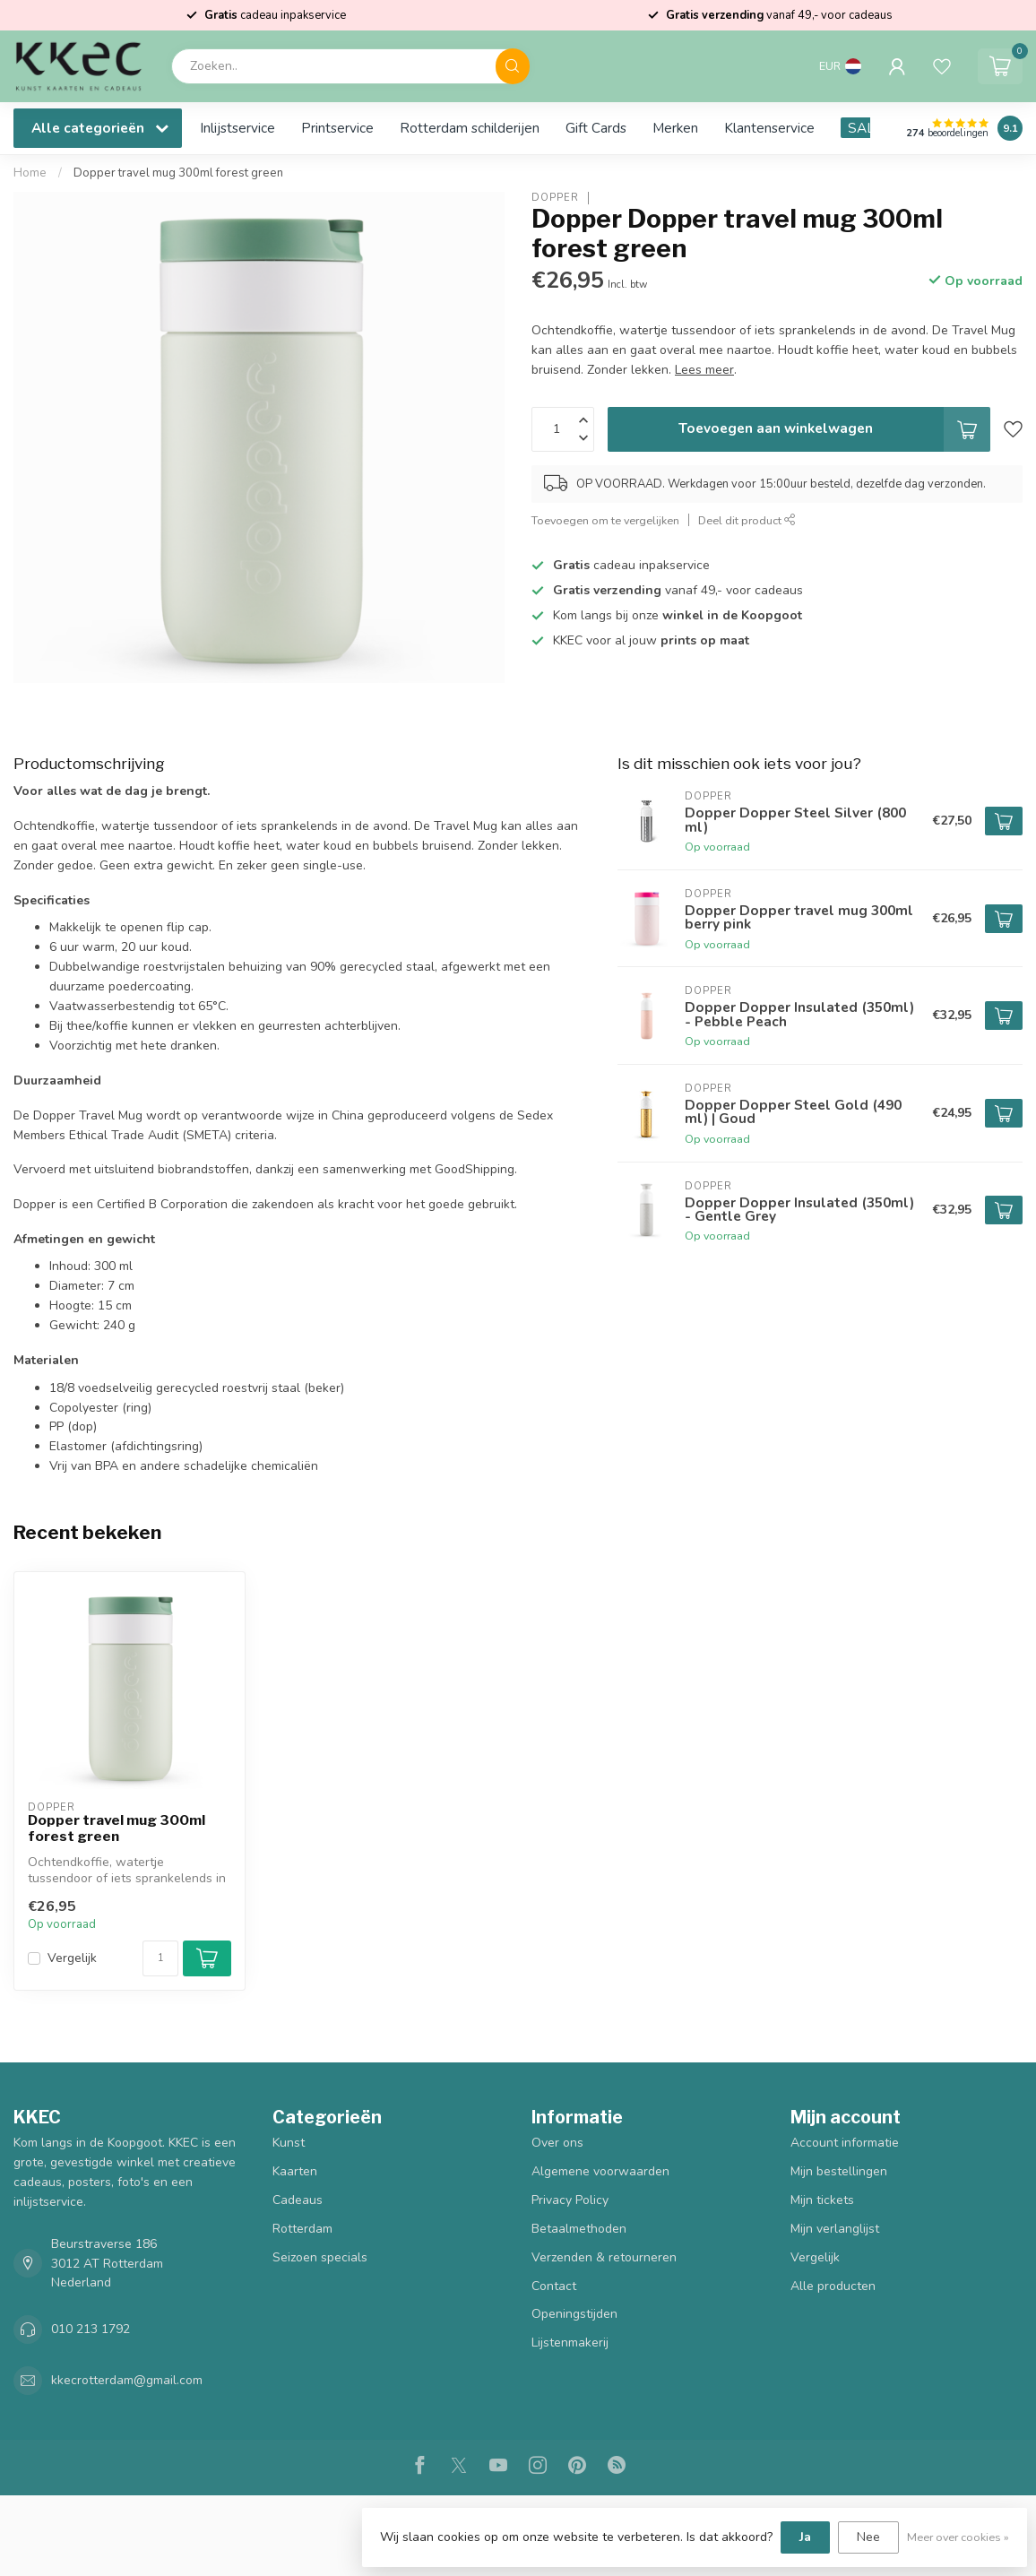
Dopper (555, 198)
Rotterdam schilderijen (470, 127)
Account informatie (844, 2142)
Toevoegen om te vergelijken (605, 520)
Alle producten (833, 2286)
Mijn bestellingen (838, 2171)
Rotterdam (302, 2228)
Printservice (337, 127)
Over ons (557, 2142)
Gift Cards (595, 127)
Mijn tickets (822, 2200)
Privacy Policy (570, 2200)
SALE (865, 127)
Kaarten (294, 2171)
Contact (553, 2286)
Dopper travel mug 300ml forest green (178, 173)
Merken (675, 127)
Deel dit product (747, 520)
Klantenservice (769, 127)
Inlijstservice (237, 127)
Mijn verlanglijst (834, 2228)
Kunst (288, 2142)
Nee (868, 2537)
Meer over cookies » (958, 2537)
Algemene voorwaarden (600, 2171)
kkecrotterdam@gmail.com (127, 2380)
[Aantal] (160, 1958)
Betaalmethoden (578, 2228)
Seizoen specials (319, 2257)
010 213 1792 (90, 2329)
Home (30, 173)
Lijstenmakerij (570, 2342)
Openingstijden (574, 2313)
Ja (805, 2537)
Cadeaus (297, 2200)
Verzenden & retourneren (604, 2257)
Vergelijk (72, 1958)
